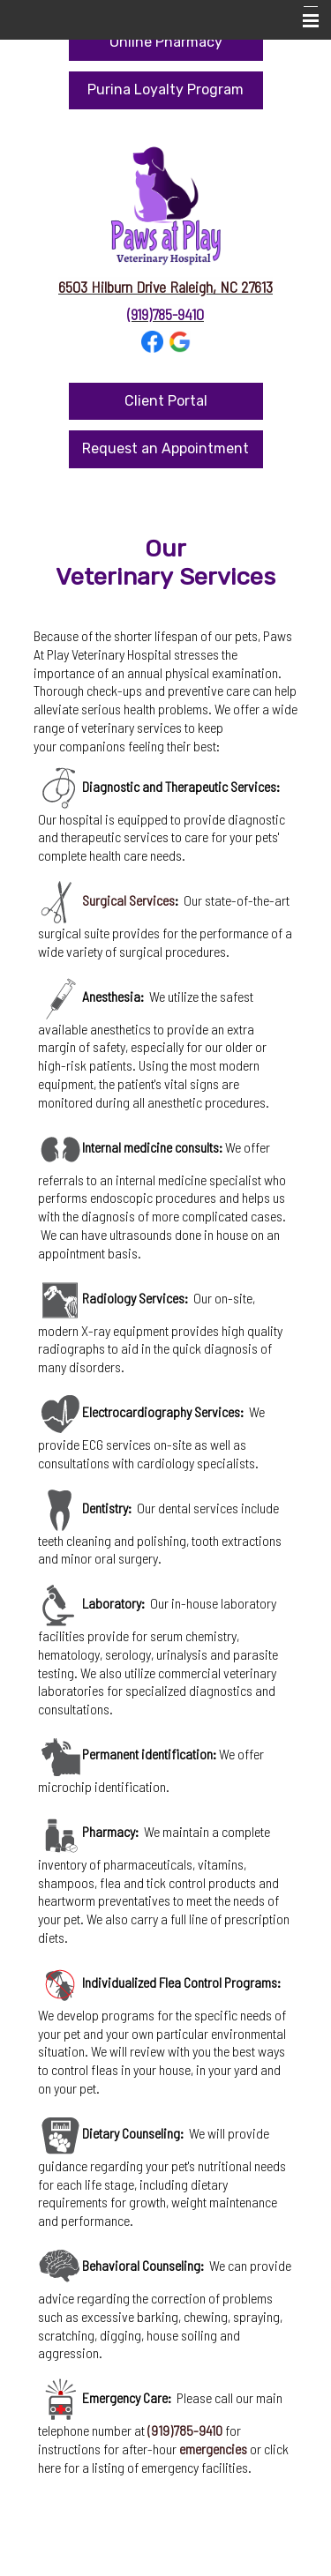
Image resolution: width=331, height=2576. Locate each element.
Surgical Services (128, 900)
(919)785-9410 (165, 314)
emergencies (213, 2448)
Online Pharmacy (165, 42)
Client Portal (165, 400)
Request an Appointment (165, 448)
